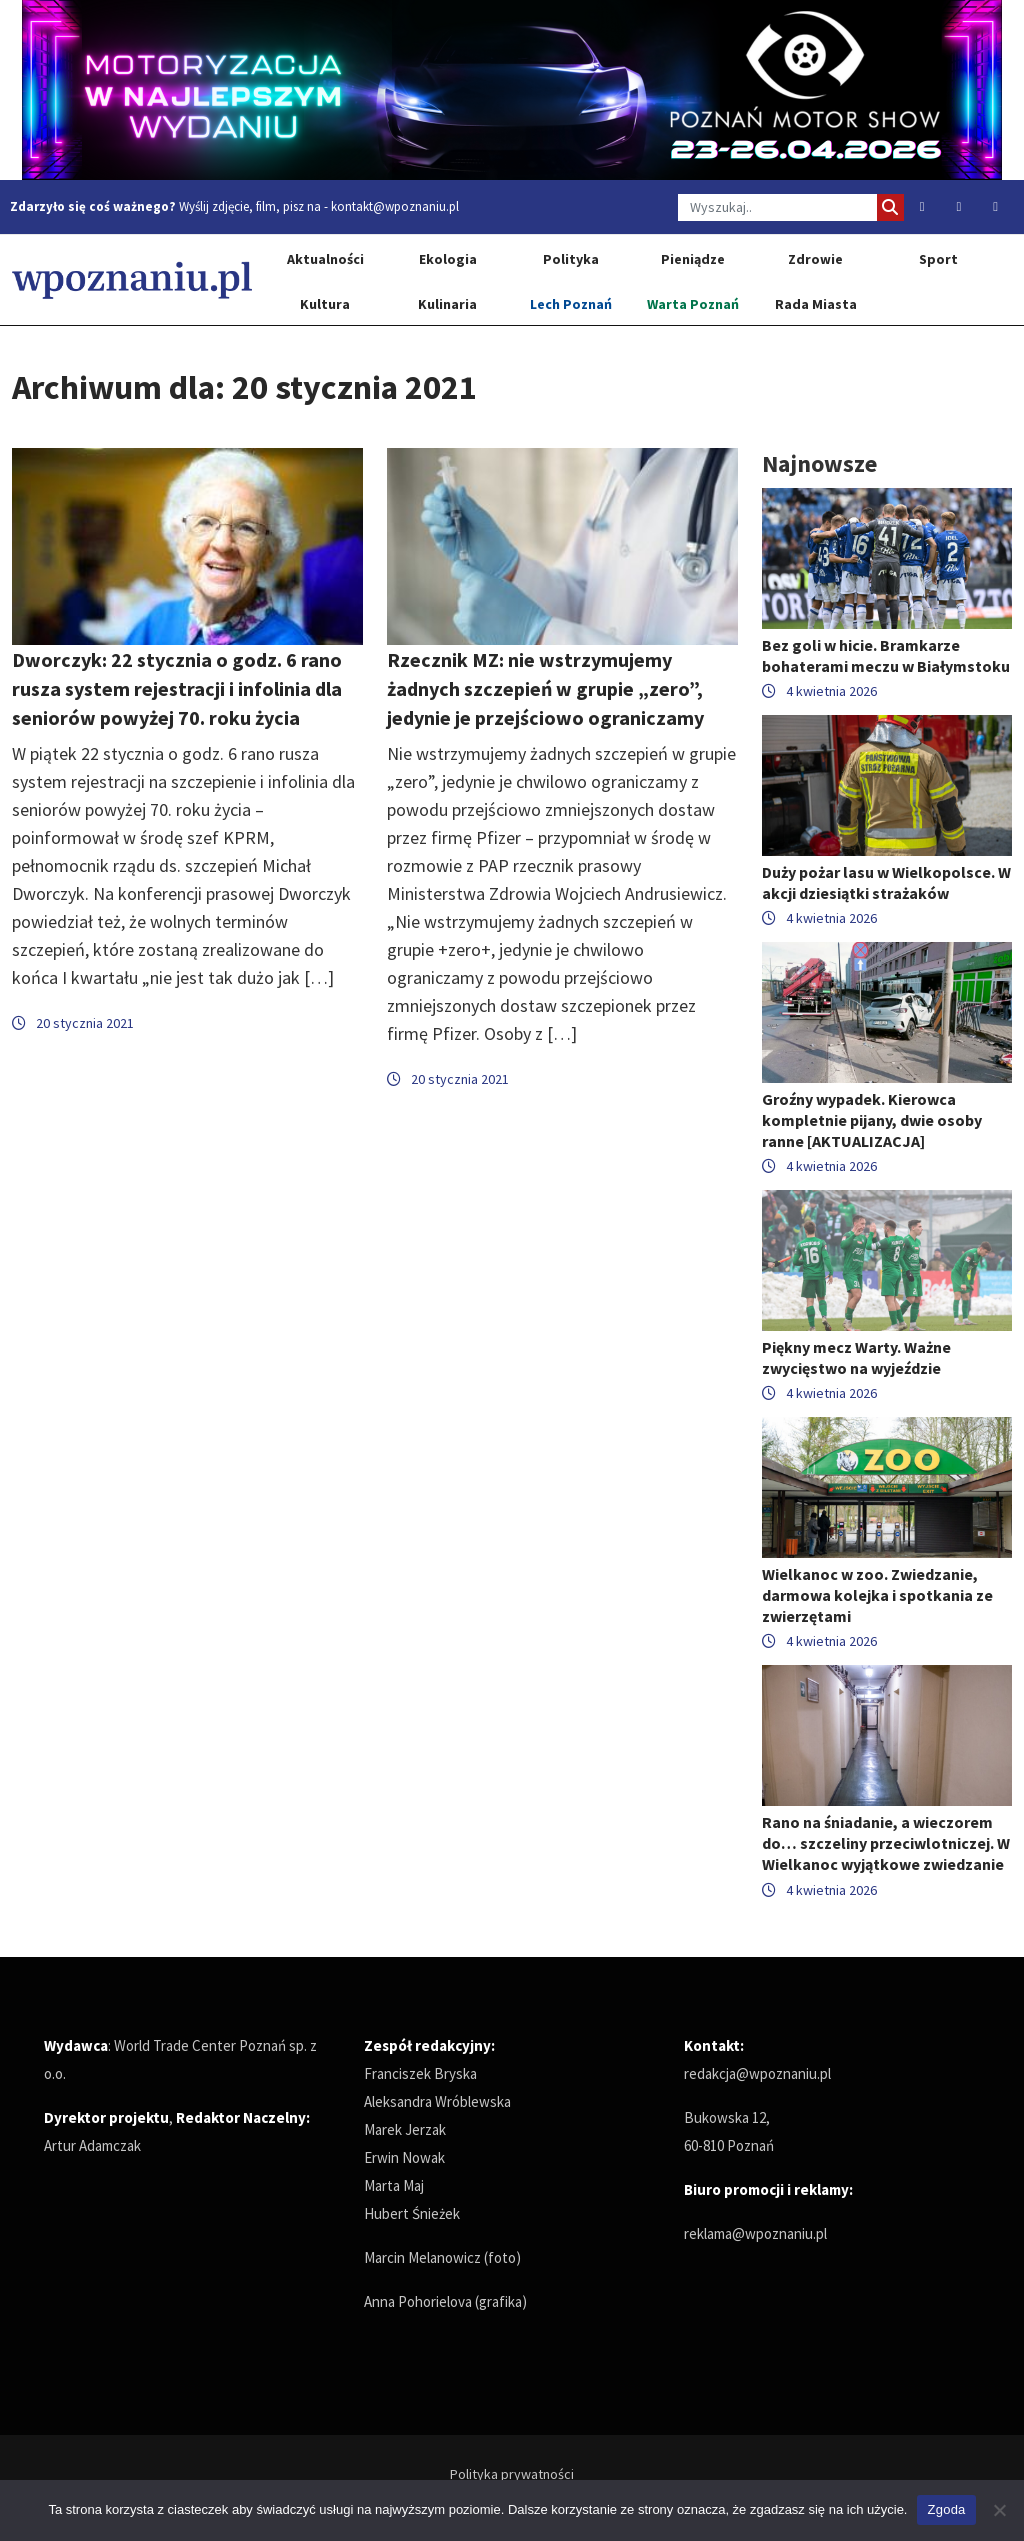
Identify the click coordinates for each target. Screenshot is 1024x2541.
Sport (938, 259)
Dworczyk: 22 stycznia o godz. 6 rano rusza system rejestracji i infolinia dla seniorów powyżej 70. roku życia (177, 688)
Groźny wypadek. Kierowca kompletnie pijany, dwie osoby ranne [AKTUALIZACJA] (872, 1120)
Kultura (325, 304)
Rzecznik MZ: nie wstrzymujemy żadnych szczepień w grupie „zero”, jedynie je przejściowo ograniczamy (545, 688)
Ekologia (448, 259)
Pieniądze (693, 259)
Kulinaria (447, 304)
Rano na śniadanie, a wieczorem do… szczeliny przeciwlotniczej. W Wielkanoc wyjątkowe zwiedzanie (886, 1843)
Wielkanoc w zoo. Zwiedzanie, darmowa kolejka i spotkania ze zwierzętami (877, 1595)
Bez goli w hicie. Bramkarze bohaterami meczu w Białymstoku (886, 655)
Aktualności (325, 259)
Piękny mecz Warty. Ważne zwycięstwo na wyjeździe (856, 1357)
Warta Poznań (693, 304)
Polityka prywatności (512, 2474)
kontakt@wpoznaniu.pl (395, 206)
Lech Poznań (571, 304)
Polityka (571, 259)
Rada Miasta (816, 304)
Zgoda (946, 2509)
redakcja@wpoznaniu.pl (757, 2073)
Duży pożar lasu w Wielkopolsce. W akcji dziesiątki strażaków (886, 882)
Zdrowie (815, 259)
